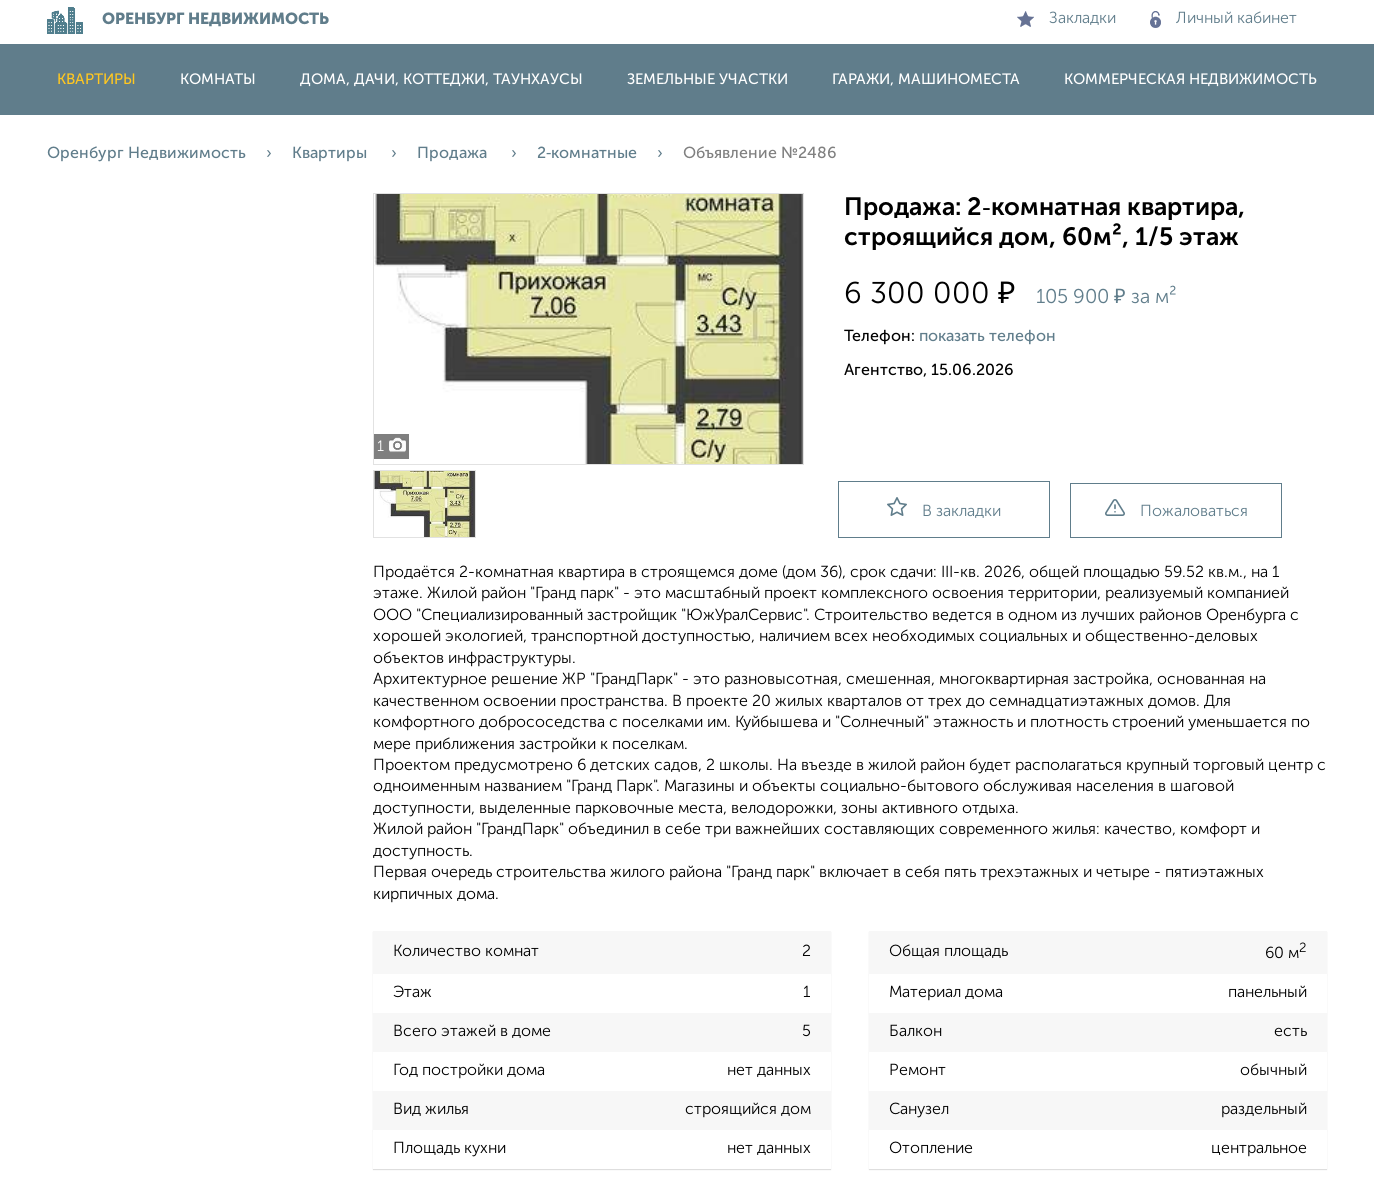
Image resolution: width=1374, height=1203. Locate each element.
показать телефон (987, 337)
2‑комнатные (587, 154)
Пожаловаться (1176, 509)
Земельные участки (707, 79)
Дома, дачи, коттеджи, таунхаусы (441, 79)
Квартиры (96, 79)
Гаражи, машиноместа (926, 79)
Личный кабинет (1223, 19)
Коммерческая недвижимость (1190, 79)
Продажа (454, 154)
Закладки (1066, 19)
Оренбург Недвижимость (146, 154)
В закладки (944, 508)
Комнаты (218, 79)
